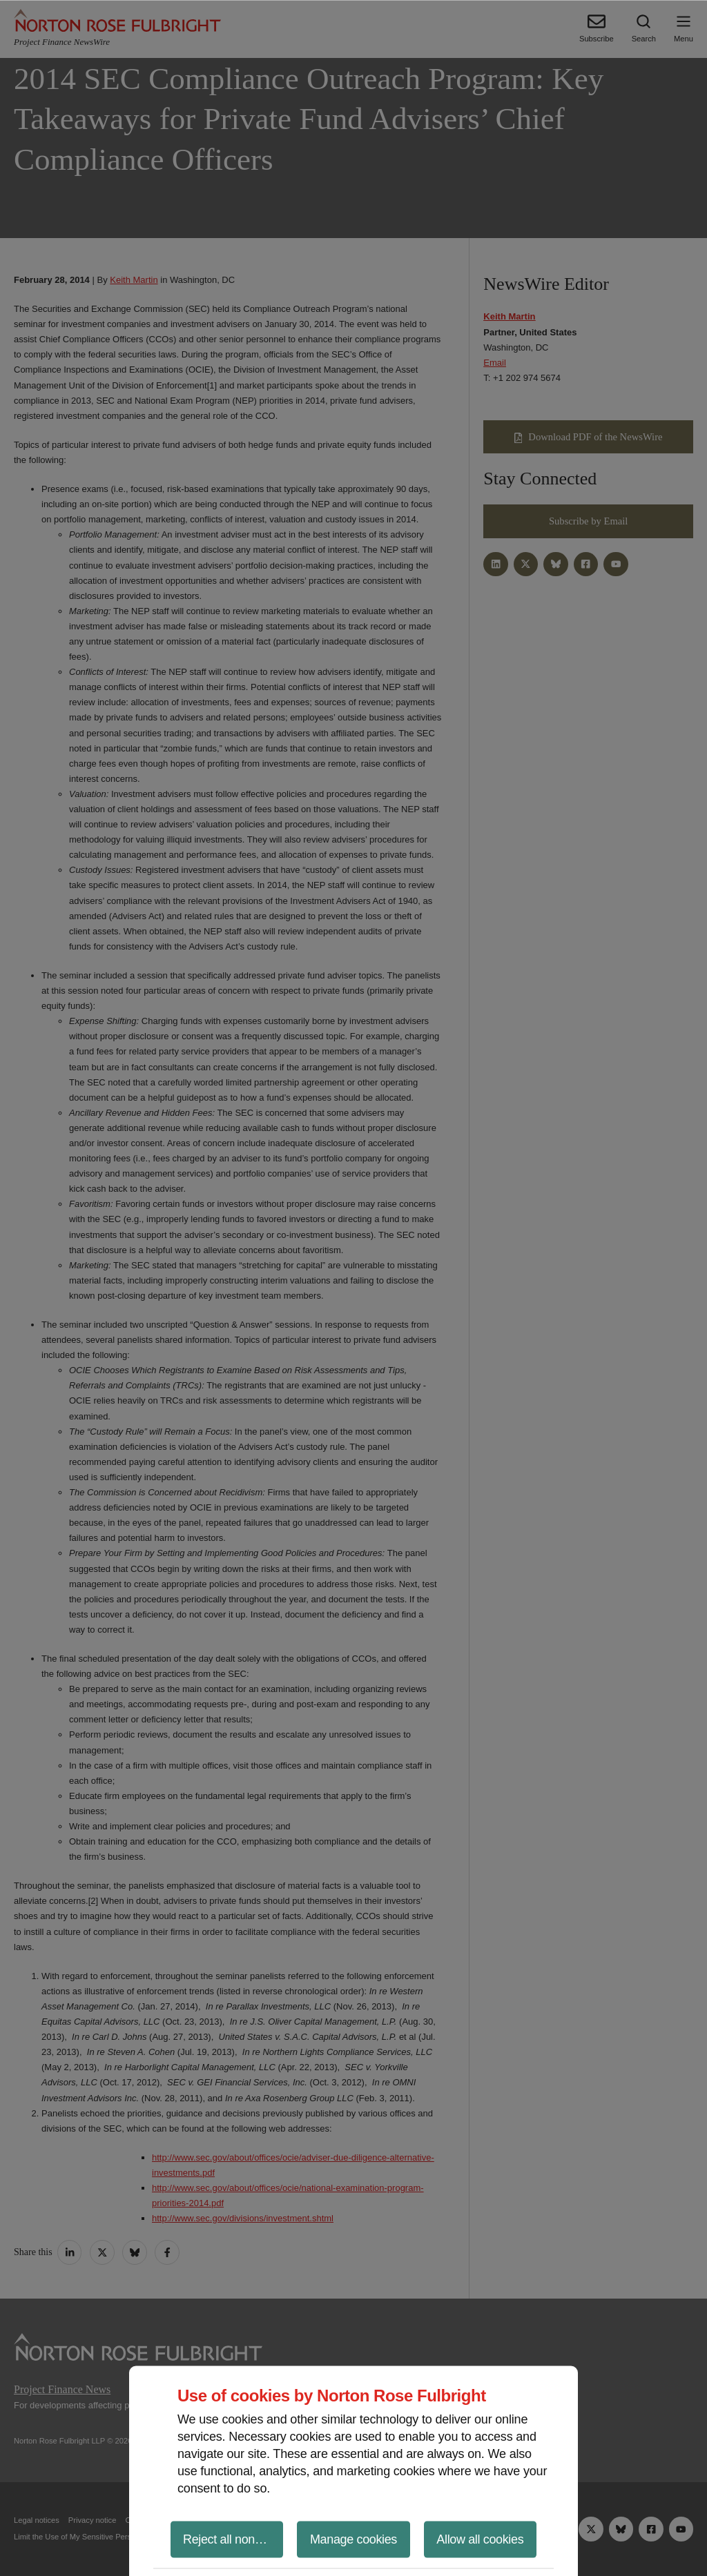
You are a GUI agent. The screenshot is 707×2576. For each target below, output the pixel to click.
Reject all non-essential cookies (233, 2539)
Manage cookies (353, 2539)
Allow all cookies (479, 2539)
